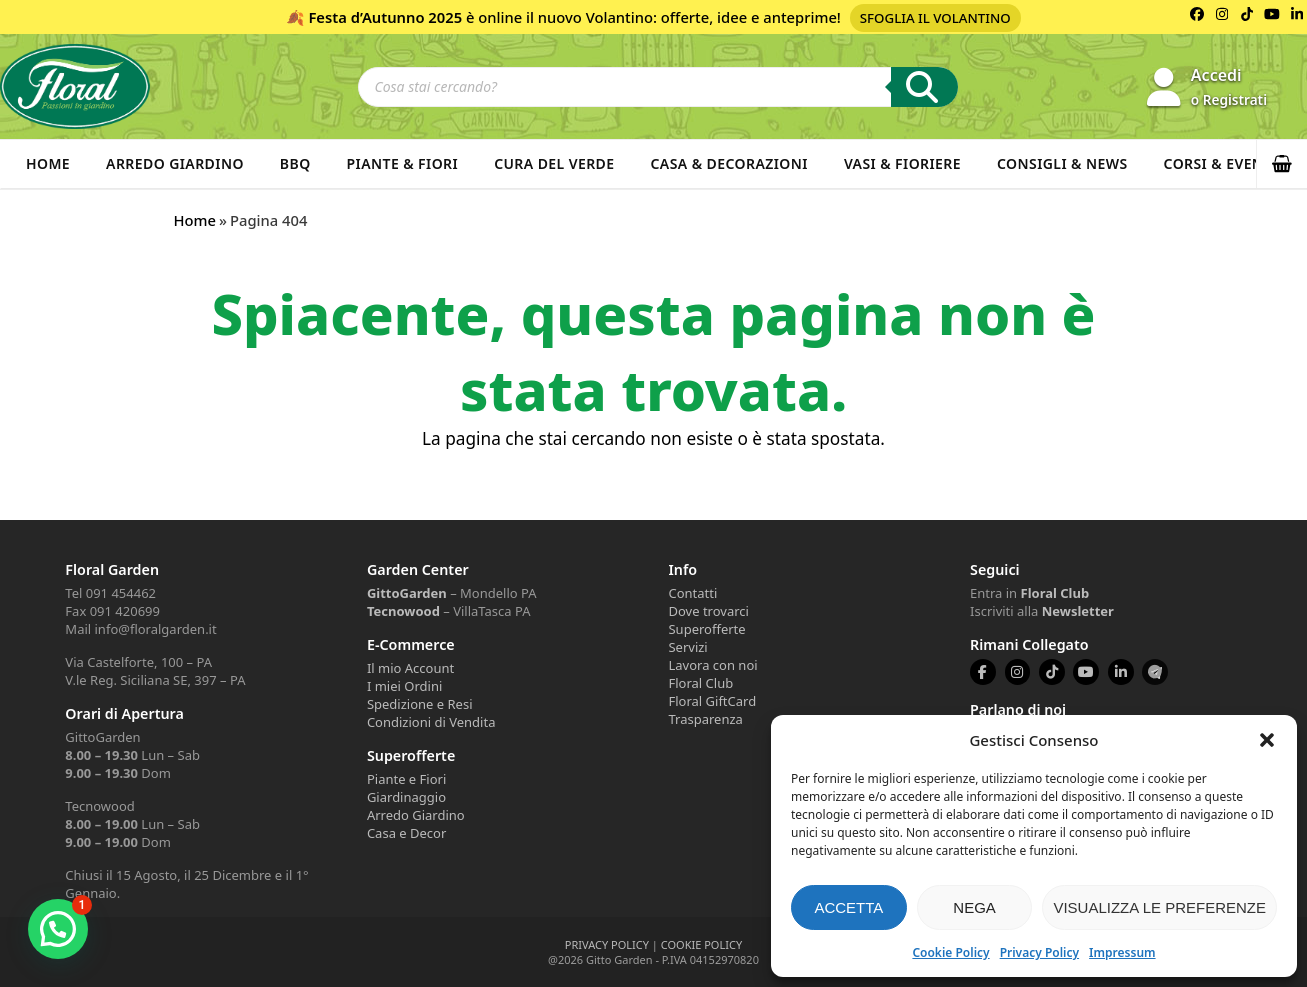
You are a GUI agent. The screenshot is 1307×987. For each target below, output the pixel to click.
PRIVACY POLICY (607, 944)
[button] (1267, 740)
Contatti (692, 593)
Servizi (687, 647)
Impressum (1122, 952)
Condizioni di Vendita (431, 722)
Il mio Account (410, 668)
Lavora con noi (712, 665)
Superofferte (706, 629)
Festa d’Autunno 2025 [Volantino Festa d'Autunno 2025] (385, 17)
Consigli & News (1062, 163)
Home (48, 163)
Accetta (848, 907)
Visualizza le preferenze (1159, 907)
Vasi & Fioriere (902, 163)
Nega (974, 907)
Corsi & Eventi (1221, 163)
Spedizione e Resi (420, 704)
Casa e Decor (406, 833)
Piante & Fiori (403, 163)
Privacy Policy (1039, 952)
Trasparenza (705, 719)
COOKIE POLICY (701, 944)
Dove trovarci (708, 611)
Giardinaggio (406, 797)
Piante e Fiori (406, 779)
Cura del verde (554, 163)
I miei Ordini (404, 686)
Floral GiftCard (712, 701)
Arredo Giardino (175, 163)
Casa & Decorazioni (729, 163)
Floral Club (700, 683)
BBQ (295, 163)
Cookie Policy (950, 952)
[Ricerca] (924, 87)
